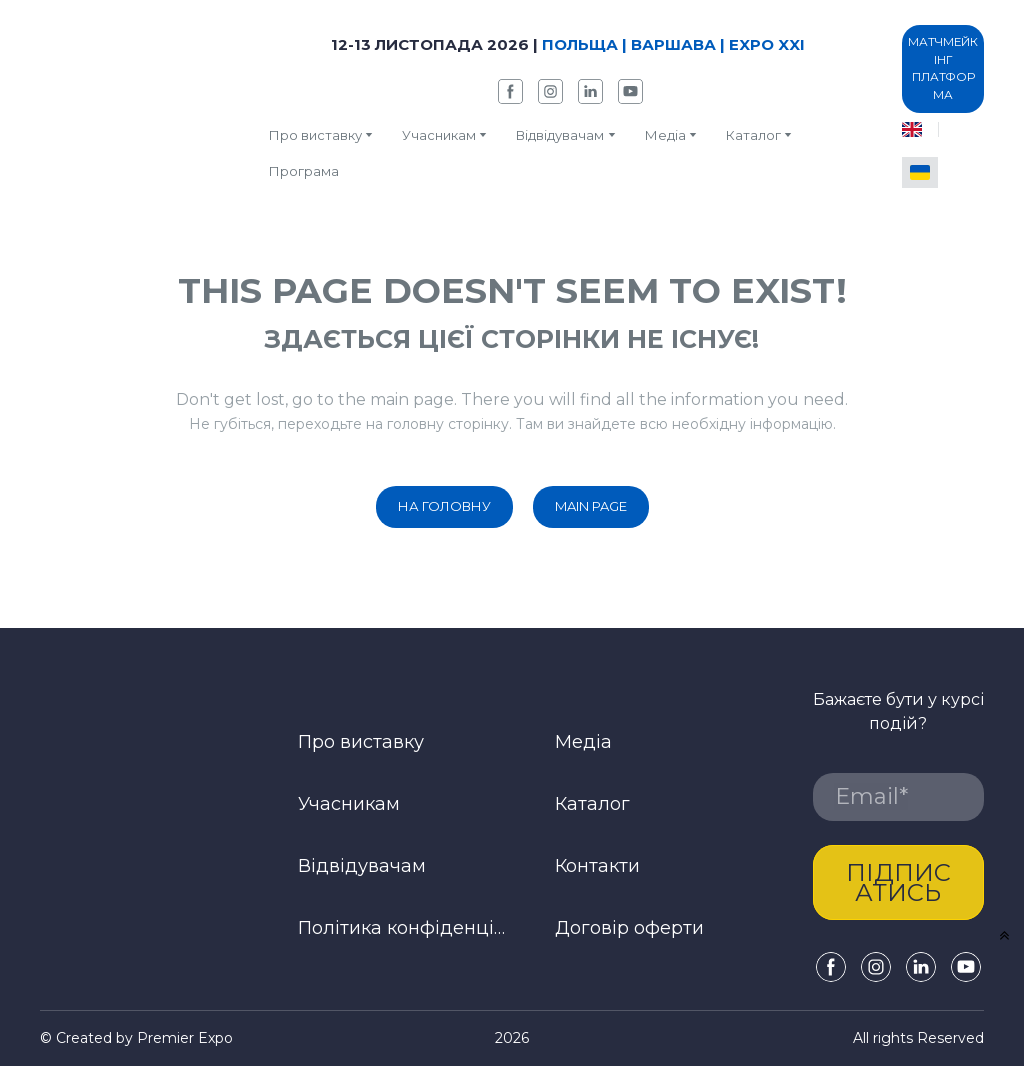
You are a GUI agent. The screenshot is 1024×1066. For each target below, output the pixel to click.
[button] (510, 91)
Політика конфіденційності (404, 928)
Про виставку (315, 135)
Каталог (592, 804)
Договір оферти (629, 928)
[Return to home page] (139, 106)
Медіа (665, 135)
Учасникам (439, 135)
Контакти (597, 866)
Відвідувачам (560, 135)
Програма (304, 171)
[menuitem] (912, 129)
